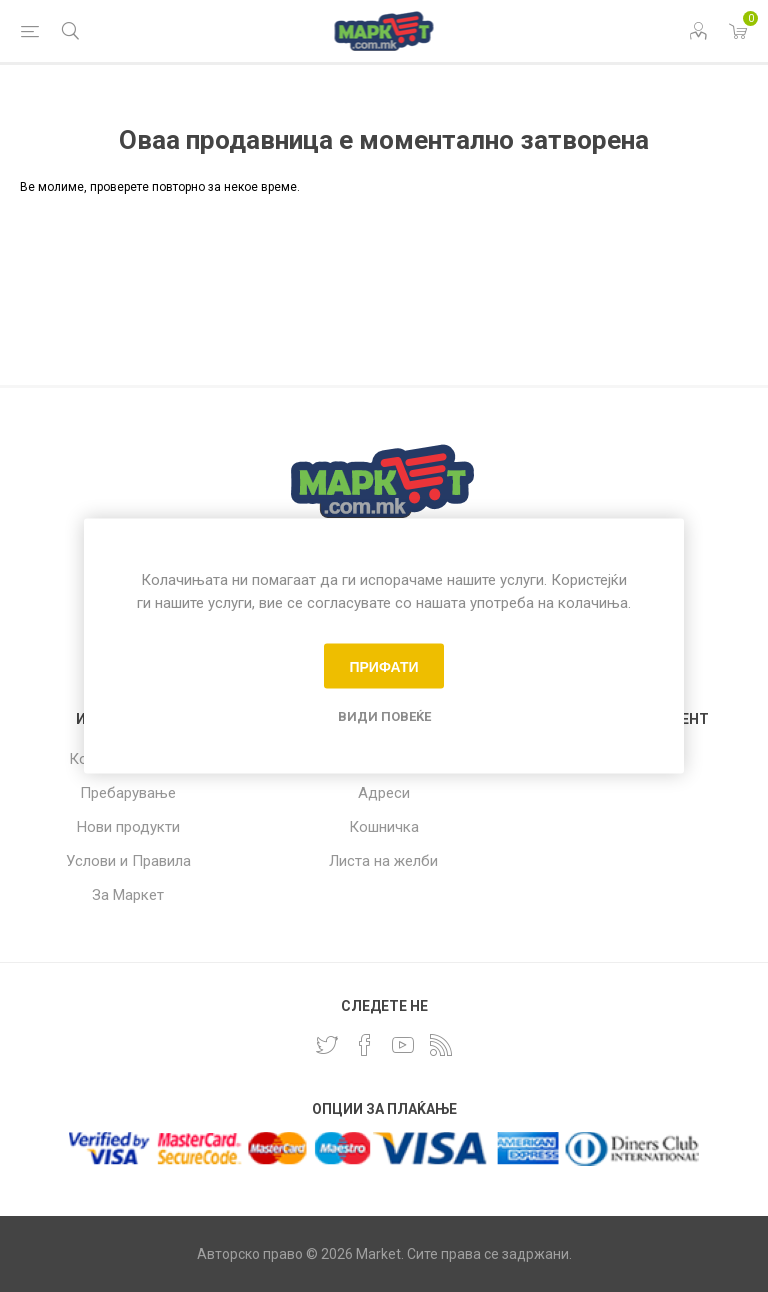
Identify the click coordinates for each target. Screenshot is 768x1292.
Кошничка (384, 827)
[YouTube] (403, 1045)
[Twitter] (327, 1045)
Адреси (384, 793)
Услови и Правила (128, 861)
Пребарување (128, 793)
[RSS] (441, 1045)
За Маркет (128, 895)
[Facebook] (365, 1045)
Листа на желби (383, 861)
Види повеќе (384, 716)
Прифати (383, 666)
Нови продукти (128, 827)
